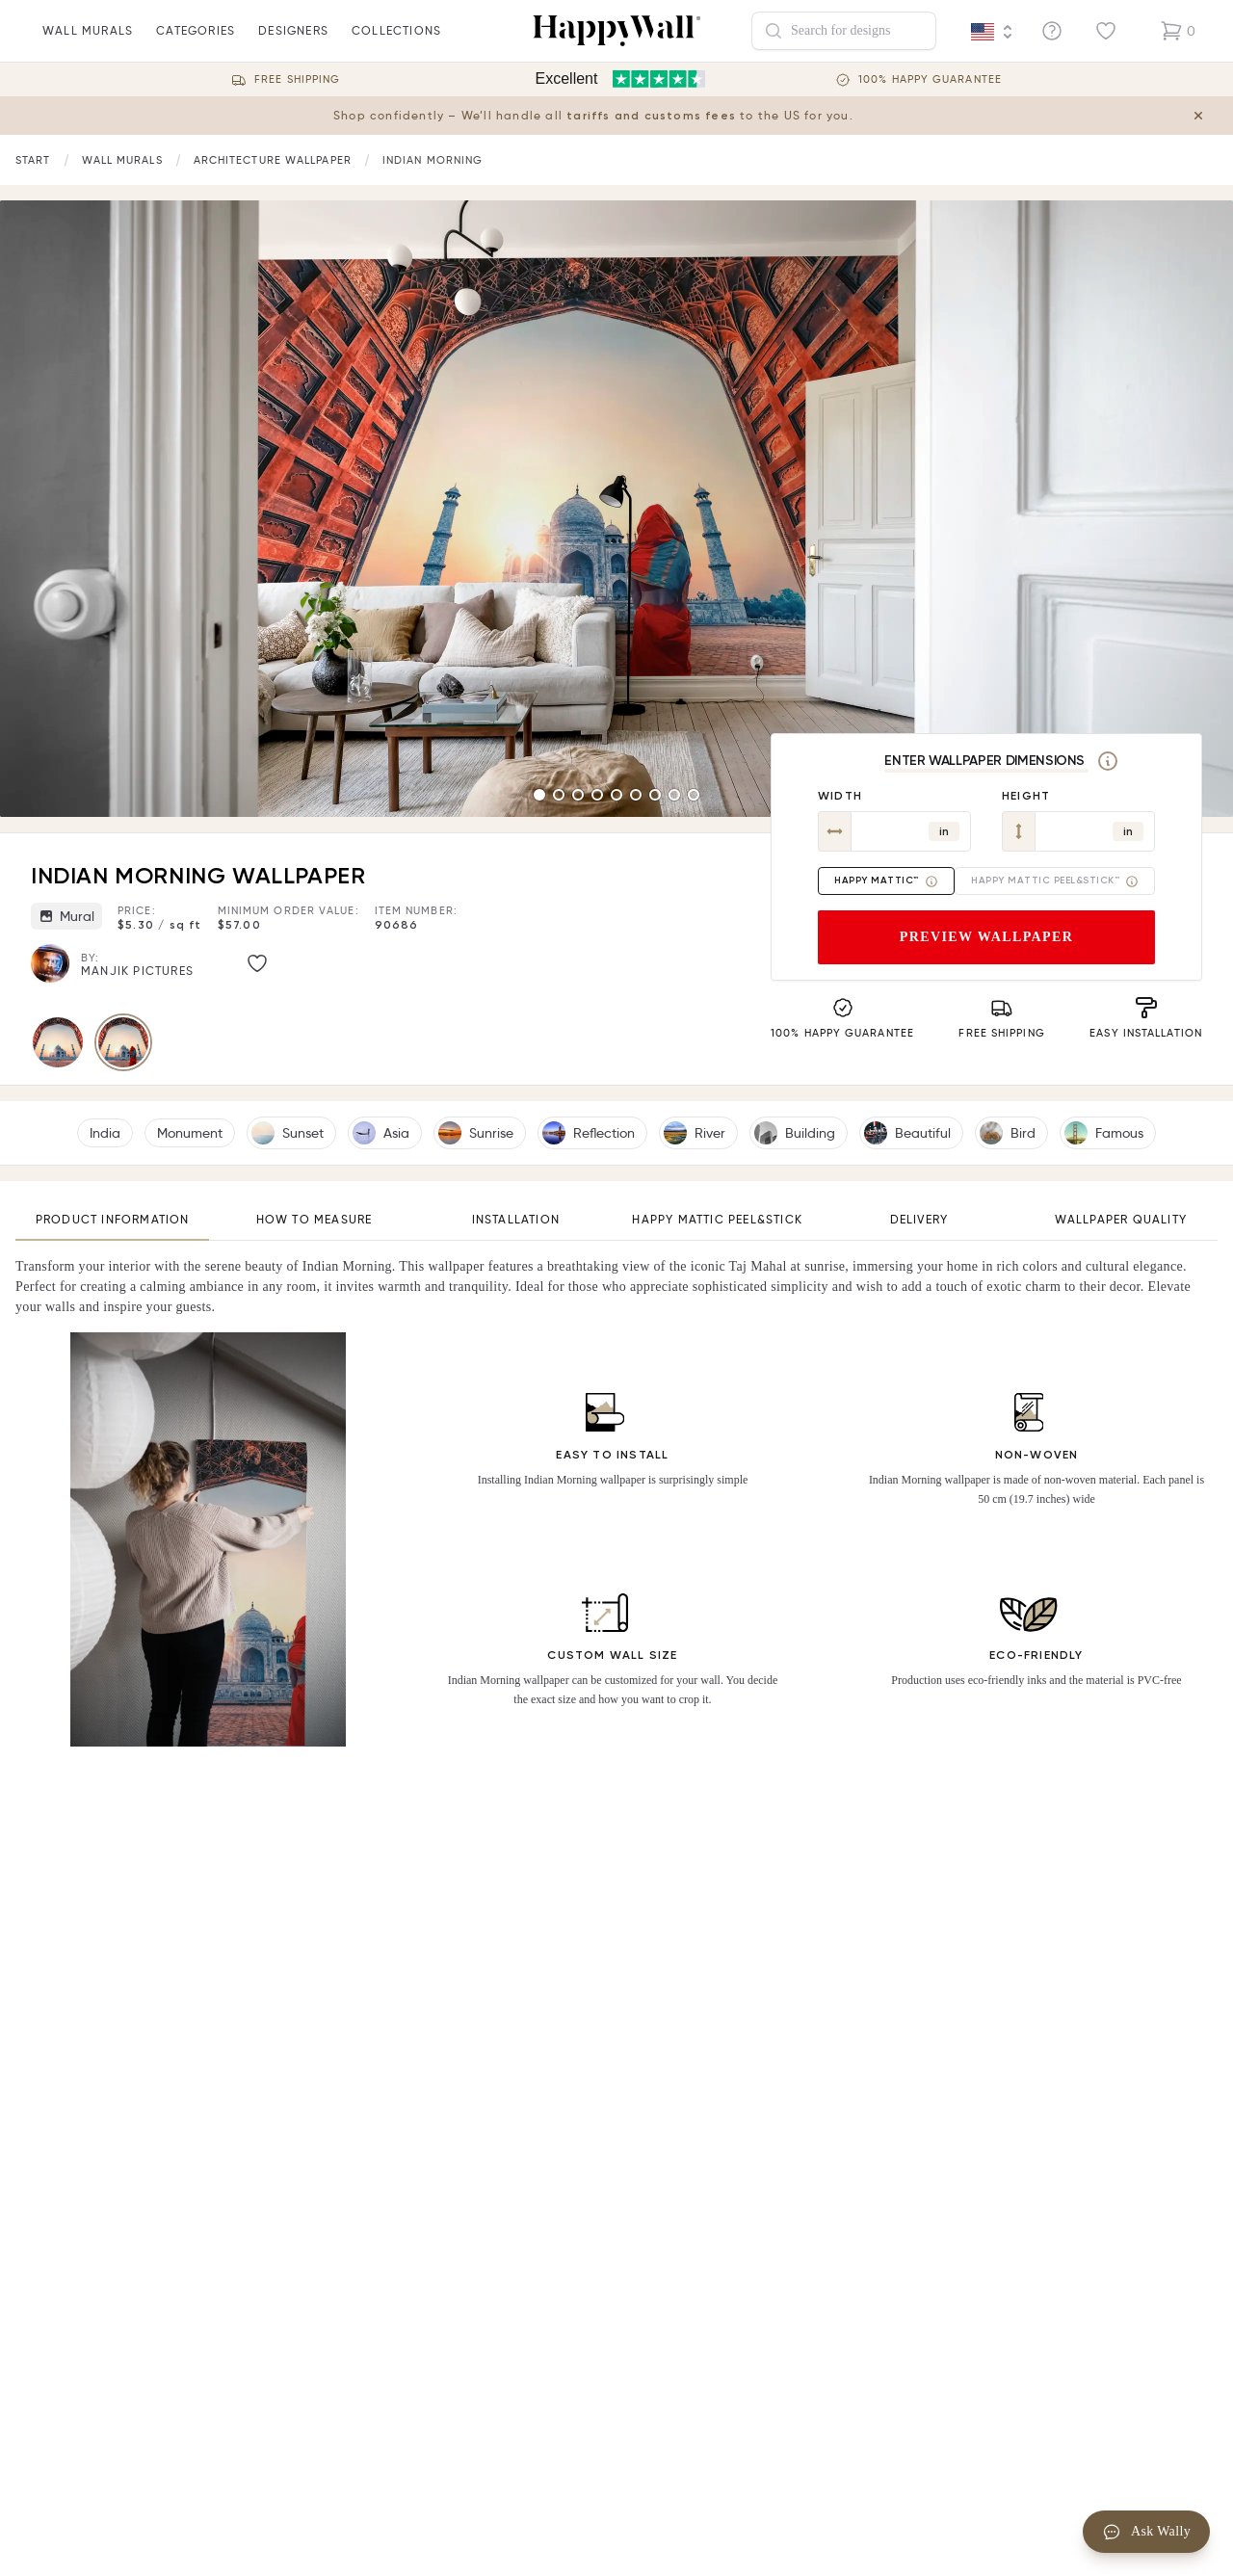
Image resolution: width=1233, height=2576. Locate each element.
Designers (293, 42)
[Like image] (257, 963)
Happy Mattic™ (886, 881)
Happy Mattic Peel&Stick (717, 1219)
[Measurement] (1107, 761)
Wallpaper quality (1121, 1219)
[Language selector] (992, 31)
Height (1026, 795)
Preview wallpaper (987, 937)
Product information (113, 1219)
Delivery (919, 1219)
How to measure (314, 1219)
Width (840, 795)
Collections (396, 42)
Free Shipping (297, 79)
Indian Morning (432, 160)
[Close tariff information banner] (1202, 115)
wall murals (87, 42)
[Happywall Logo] (616, 30)
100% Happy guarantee (930, 79)
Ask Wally (1146, 2531)
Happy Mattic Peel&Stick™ (1055, 881)
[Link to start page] (33, 160)
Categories (195, 42)
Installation (516, 1219)
